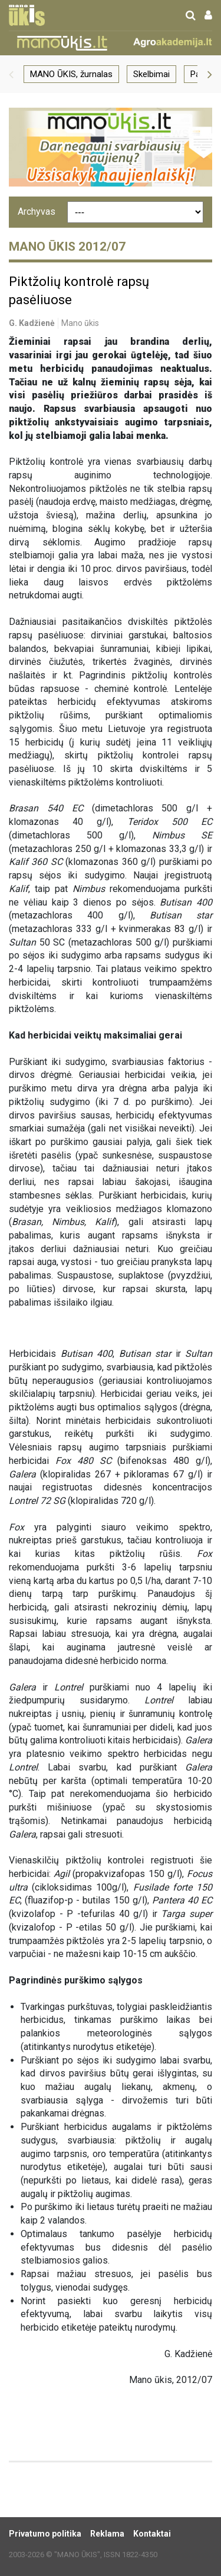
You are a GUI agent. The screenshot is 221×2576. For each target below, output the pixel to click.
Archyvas (36, 211)
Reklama (107, 2533)
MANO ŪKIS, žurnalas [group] (71, 74)
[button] (11, 74)
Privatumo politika (45, 2533)
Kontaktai (152, 2533)
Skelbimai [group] (151, 74)
